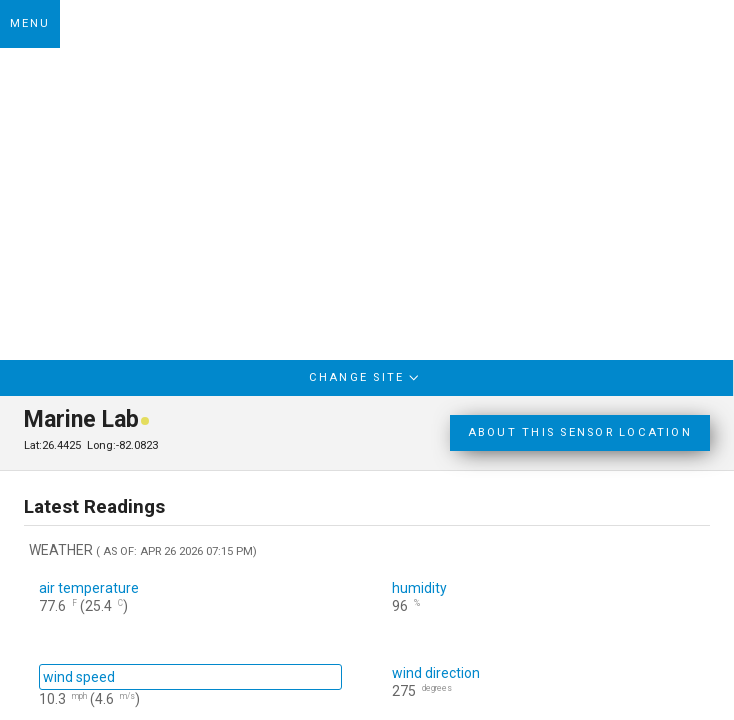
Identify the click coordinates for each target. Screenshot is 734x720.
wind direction (436, 673)
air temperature (89, 588)
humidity (419, 588)
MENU (30, 23)
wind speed (79, 677)
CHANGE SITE (367, 377)
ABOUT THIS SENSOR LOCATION (580, 432)
